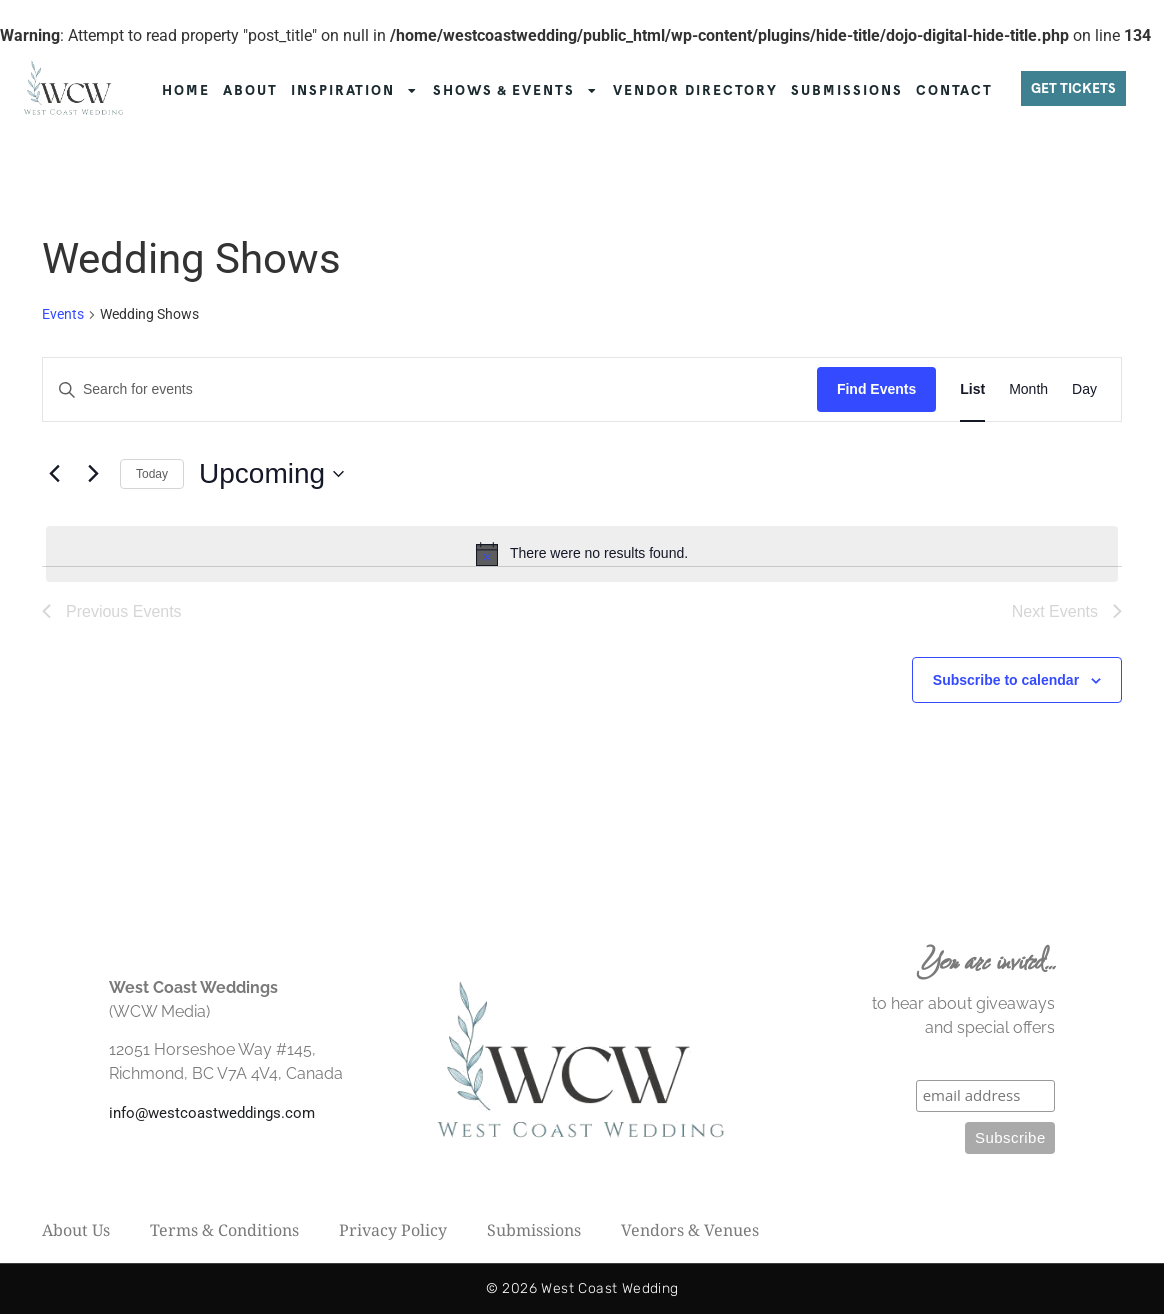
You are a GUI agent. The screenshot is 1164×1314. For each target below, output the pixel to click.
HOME (186, 90)
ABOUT (250, 90)
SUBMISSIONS (847, 90)
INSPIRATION (355, 91)
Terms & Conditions (224, 1230)
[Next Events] (93, 474)
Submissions (534, 1230)
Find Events (876, 389)
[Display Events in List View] (972, 389)
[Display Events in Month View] (1028, 389)
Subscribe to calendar (1006, 680)
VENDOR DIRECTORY (695, 90)
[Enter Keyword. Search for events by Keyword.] (430, 389)
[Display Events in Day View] (1084, 389)
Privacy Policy (393, 1230)
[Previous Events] (54, 474)
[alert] (582, 554)
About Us (76, 1230)
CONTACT (954, 90)
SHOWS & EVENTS (516, 91)
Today (152, 474)
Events (63, 314)
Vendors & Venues (690, 1230)
